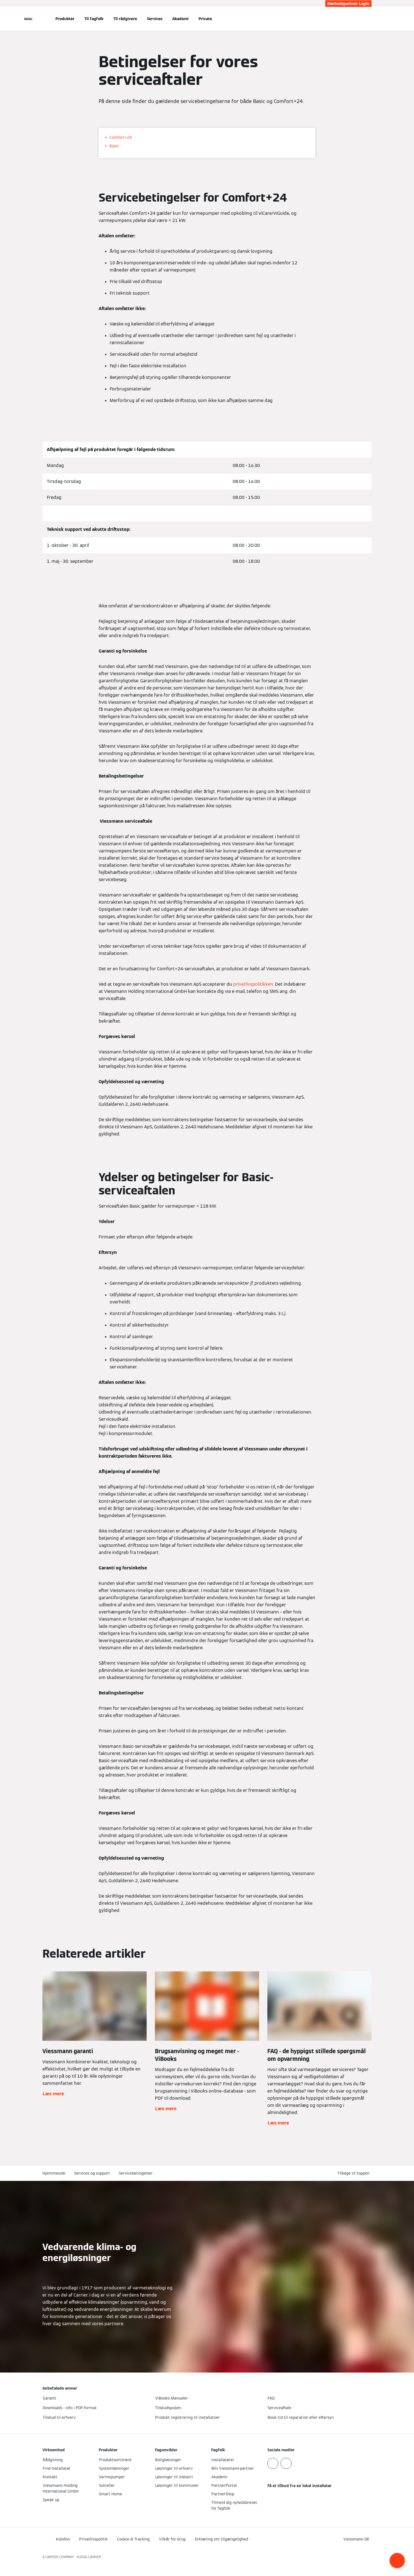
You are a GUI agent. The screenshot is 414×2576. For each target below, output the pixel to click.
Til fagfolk (93, 18)
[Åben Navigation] (28, 19)
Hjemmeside (53, 2173)
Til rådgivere (125, 18)
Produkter (64, 18)
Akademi (180, 18)
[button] (397, 2560)
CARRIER (94, 2557)
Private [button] (205, 18)
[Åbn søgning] (368, 18)
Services (154, 18)
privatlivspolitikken (253, 984)
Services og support (92, 2173)
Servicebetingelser (136, 2173)
